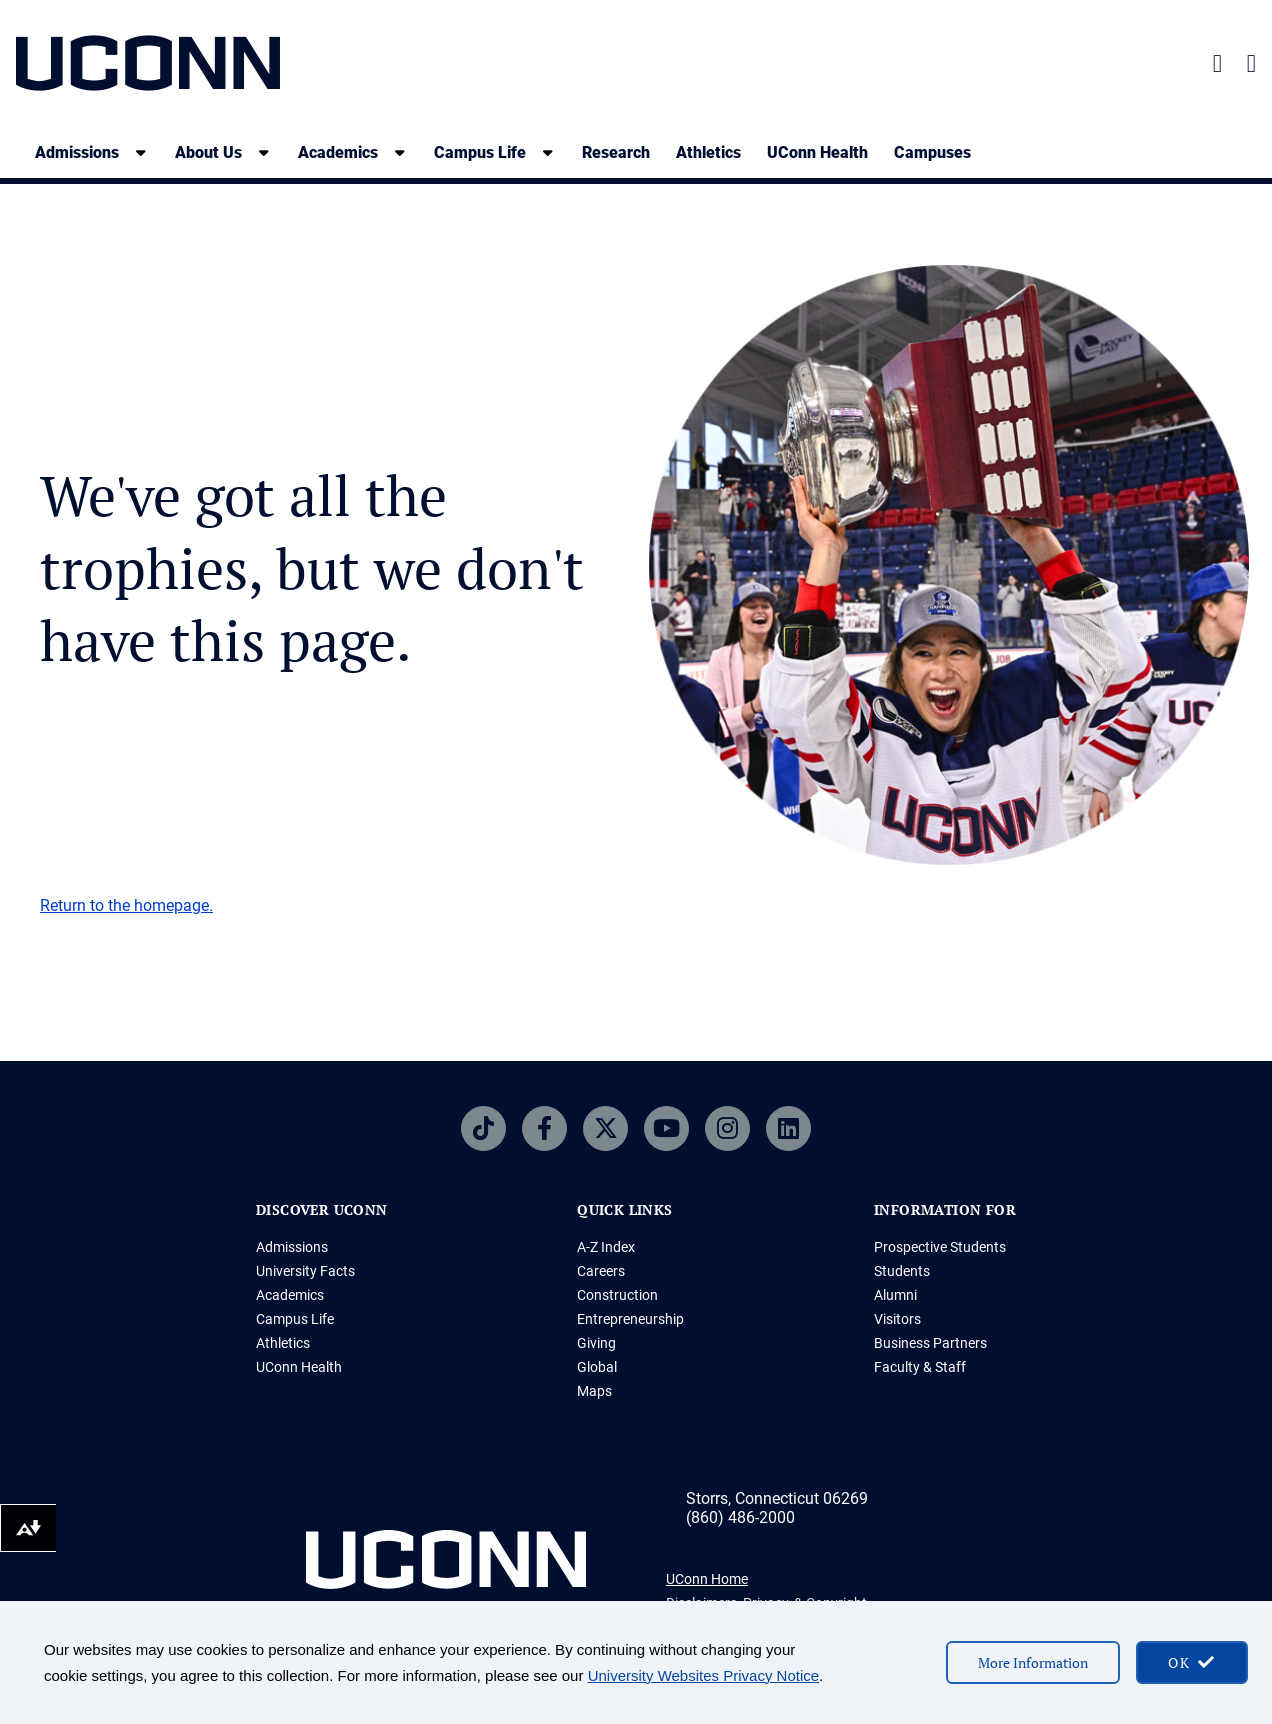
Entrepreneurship (630, 1319)
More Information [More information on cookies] (1033, 1662)
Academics (290, 1295)
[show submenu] (141, 152)
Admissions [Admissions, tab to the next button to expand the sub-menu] (77, 152)
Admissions (292, 1247)
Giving (596, 1343)
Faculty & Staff (920, 1367)
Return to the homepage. (126, 905)
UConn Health (817, 152)
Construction (617, 1295)
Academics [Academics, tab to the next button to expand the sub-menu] (338, 152)
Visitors (897, 1319)
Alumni (895, 1295)
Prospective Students (940, 1247)
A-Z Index (606, 1247)
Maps (594, 1391)
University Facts (305, 1271)
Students (902, 1271)
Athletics (708, 152)
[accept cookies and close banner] (1192, 1662)
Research (616, 152)
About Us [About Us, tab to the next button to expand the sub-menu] (208, 152)
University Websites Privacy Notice (703, 1675)
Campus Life (295, 1319)
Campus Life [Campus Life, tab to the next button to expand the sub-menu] (480, 152)
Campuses (932, 152)
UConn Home (707, 1579)
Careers (601, 1271)
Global (597, 1367)
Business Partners (930, 1343)
